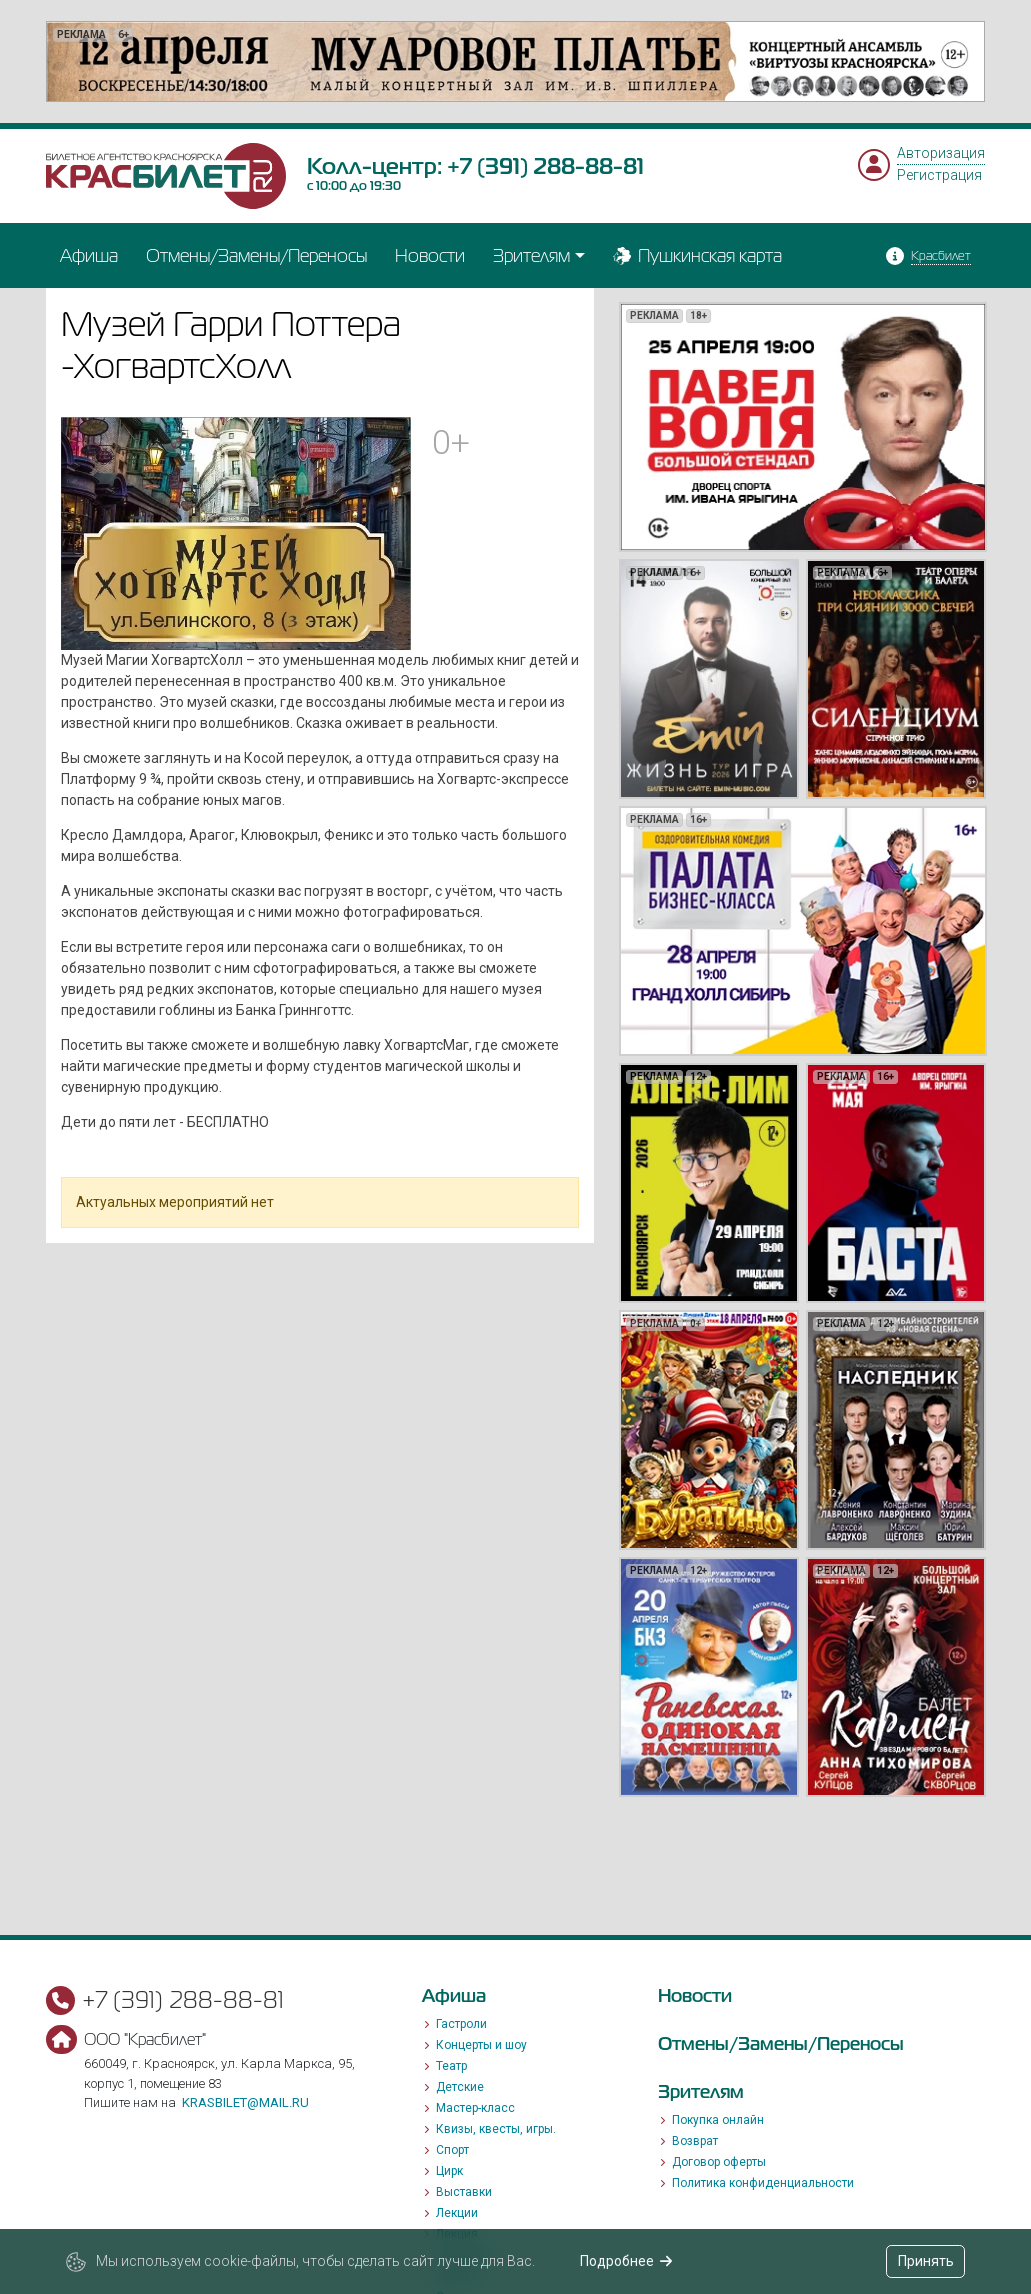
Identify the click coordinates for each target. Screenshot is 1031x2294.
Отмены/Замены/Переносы (256, 255)
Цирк (449, 2171)
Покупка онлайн (718, 2120)
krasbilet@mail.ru (245, 2102)
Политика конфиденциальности (763, 2183)
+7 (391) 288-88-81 (545, 166)
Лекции (457, 2213)
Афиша (89, 255)
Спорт (452, 2150)
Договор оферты (719, 2162)
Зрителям (531, 255)
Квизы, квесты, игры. (496, 2129)
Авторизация (941, 153)
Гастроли (461, 2024)
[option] (515, 61)
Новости (430, 255)
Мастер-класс (475, 2108)
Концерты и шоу (481, 2045)
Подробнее (626, 2261)
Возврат (695, 2141)
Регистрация (939, 175)
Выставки (464, 2192)
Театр (451, 2066)
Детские (460, 2087)
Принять (926, 2261)
